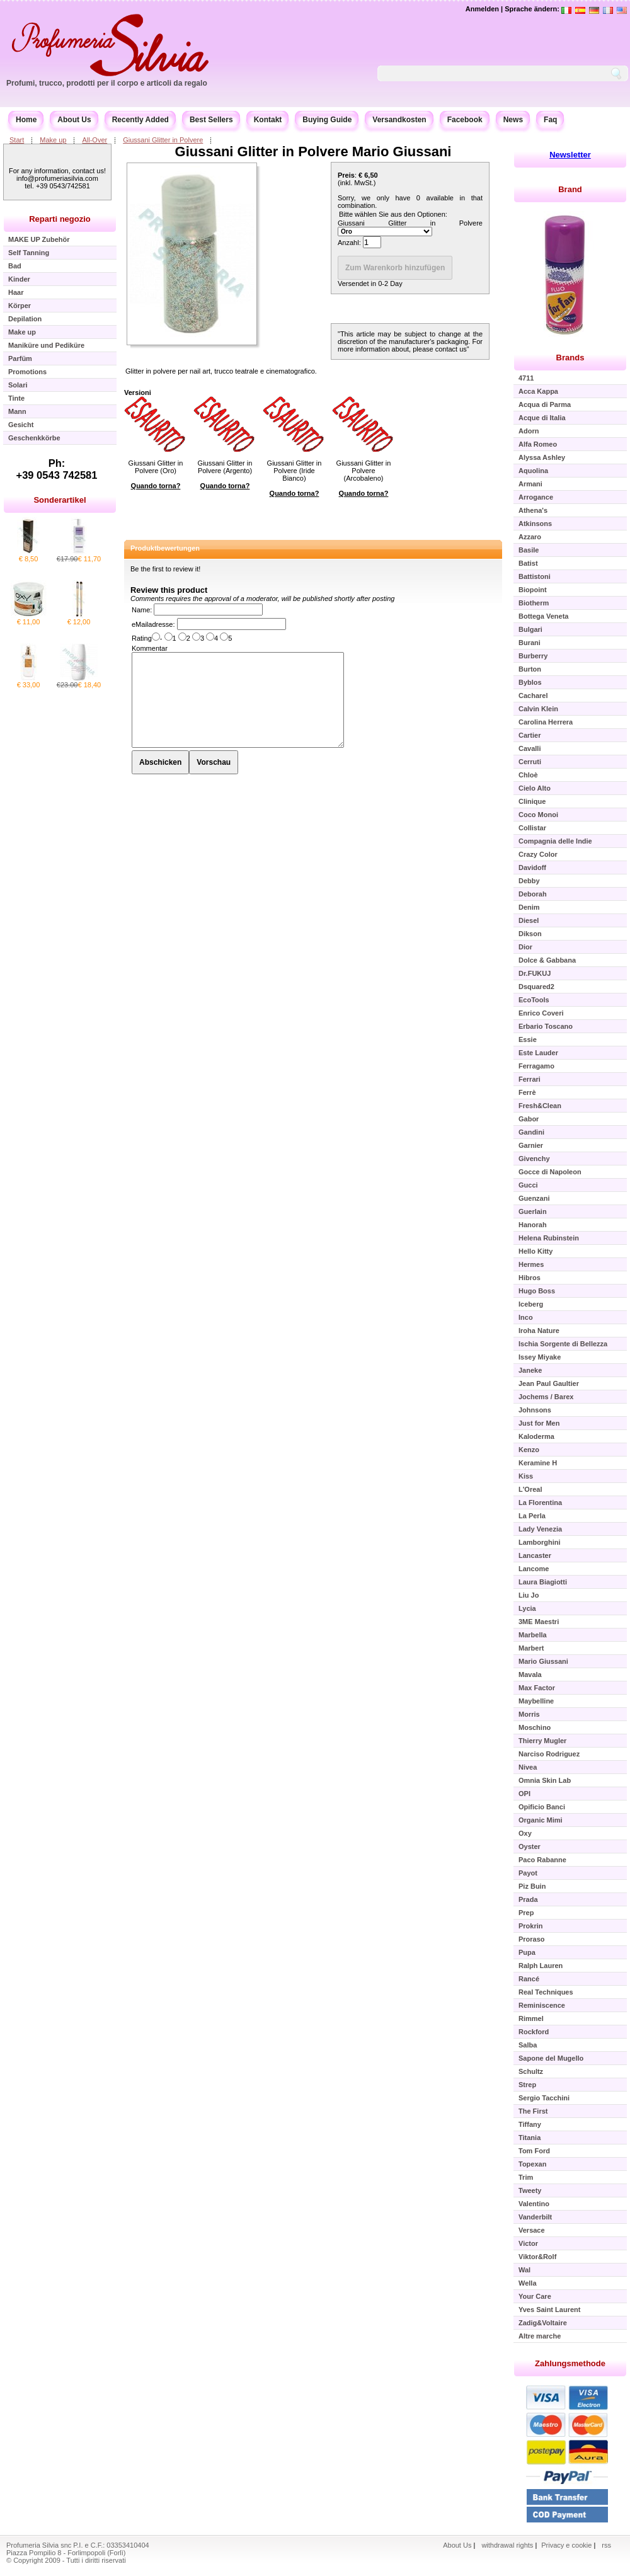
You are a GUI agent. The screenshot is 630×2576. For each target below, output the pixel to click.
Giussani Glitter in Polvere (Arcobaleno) (363, 470)
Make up (53, 140)
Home (26, 119)
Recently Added (140, 119)
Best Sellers (211, 119)
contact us (451, 349)
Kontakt (268, 119)
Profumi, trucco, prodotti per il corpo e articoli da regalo (106, 83)
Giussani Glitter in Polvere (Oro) (156, 466)
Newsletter (570, 154)
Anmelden (482, 9)
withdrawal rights (507, 2545)
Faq (550, 119)
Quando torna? (156, 485)
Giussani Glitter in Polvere (163, 140)
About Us (74, 119)
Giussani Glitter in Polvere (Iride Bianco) (294, 470)
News (513, 119)
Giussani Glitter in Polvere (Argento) (225, 466)
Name (141, 610)
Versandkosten (399, 119)
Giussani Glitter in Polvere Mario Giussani (313, 151)
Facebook (465, 119)
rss (606, 2545)
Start (16, 140)
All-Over (94, 140)
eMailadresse (152, 624)
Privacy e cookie (567, 2545)
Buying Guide (327, 119)
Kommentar (150, 648)
